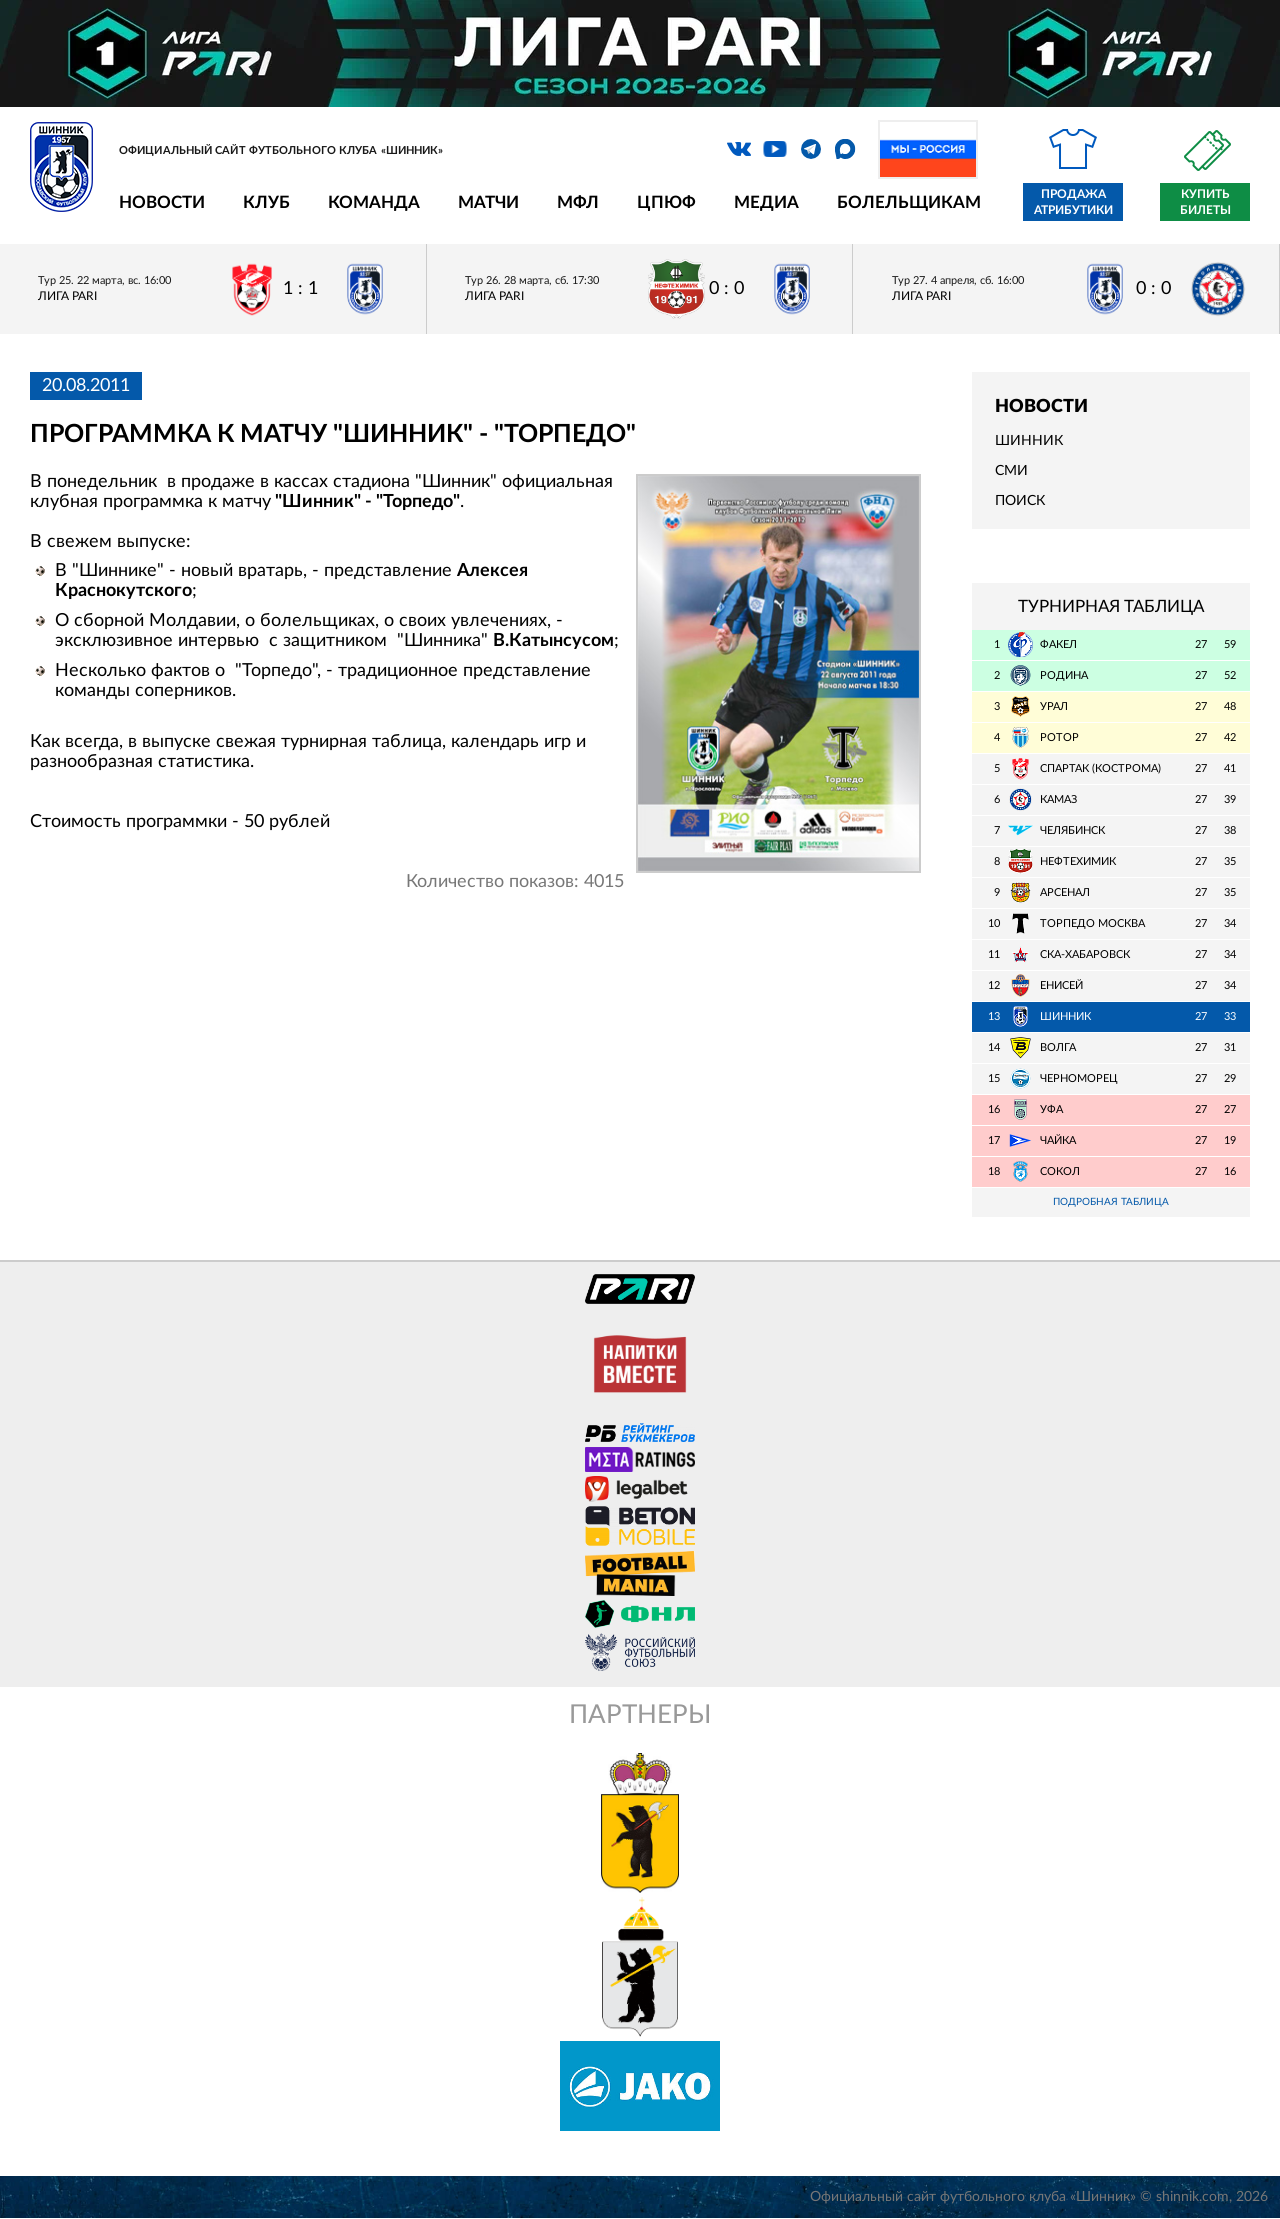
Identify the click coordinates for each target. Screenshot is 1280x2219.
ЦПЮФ (666, 202)
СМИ (1011, 471)
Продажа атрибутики (1073, 202)
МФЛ (578, 202)
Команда (374, 202)
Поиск (1020, 501)
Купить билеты (1205, 202)
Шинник (1029, 441)
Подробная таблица (1111, 1202)
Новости (162, 202)
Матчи (488, 202)
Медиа (766, 202)
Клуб (266, 202)
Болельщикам (909, 202)
